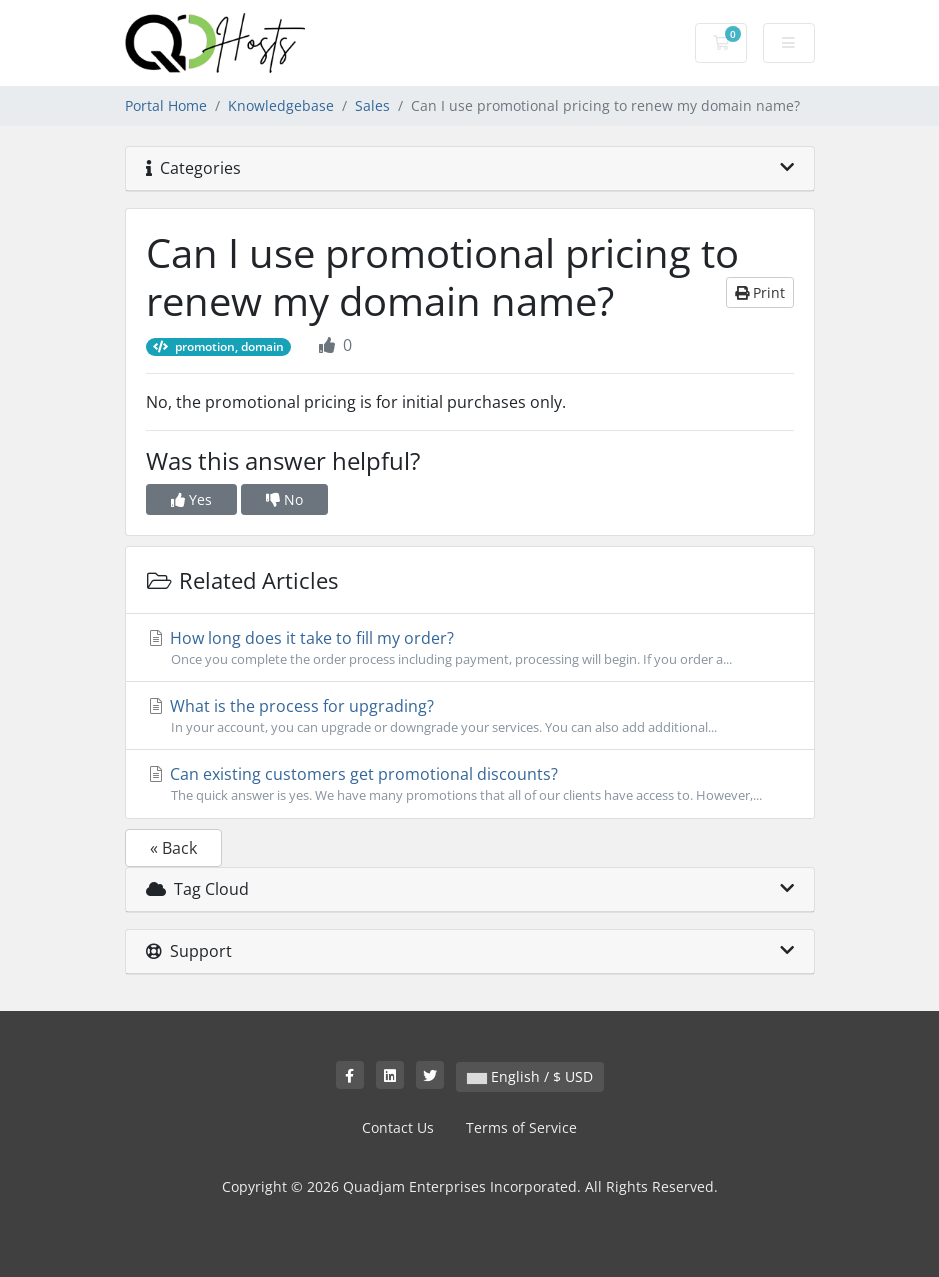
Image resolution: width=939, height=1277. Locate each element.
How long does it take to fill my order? (470, 648)
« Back (173, 848)
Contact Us (398, 1127)
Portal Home (166, 105)
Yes (191, 499)
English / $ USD (530, 1076)
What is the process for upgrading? (470, 716)
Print (760, 292)
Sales (372, 105)
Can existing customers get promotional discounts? (470, 784)
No (284, 499)
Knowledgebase (281, 105)
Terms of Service (521, 1127)
